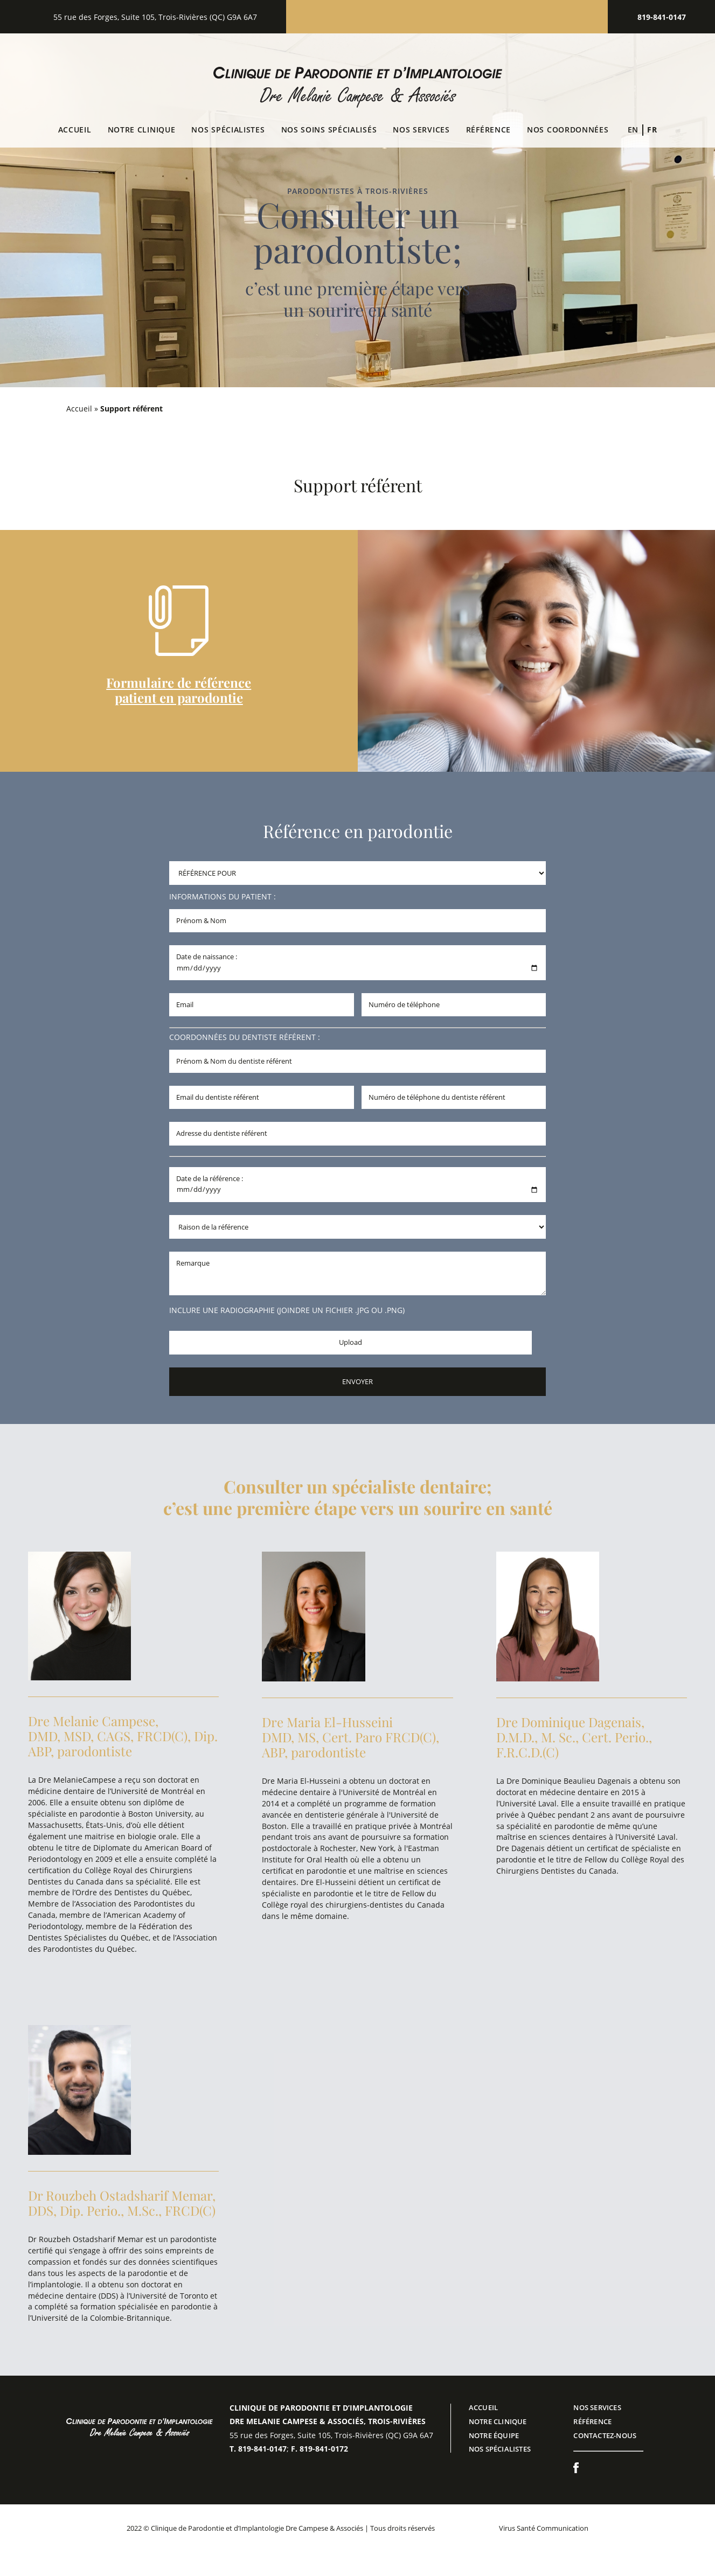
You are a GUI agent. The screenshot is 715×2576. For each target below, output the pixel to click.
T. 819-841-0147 (258, 2449)
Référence (488, 129)
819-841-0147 (661, 17)
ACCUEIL (483, 2407)
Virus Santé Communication (543, 2528)
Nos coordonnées (568, 129)
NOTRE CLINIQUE (498, 2421)
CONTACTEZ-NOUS (604, 2435)
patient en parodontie (179, 697)
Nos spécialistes (228, 129)
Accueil (75, 129)
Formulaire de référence (178, 682)
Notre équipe (494, 2435)
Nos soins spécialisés (329, 129)
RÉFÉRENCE (592, 2421)
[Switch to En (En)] (633, 130)
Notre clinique (142, 129)
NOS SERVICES (421, 129)
